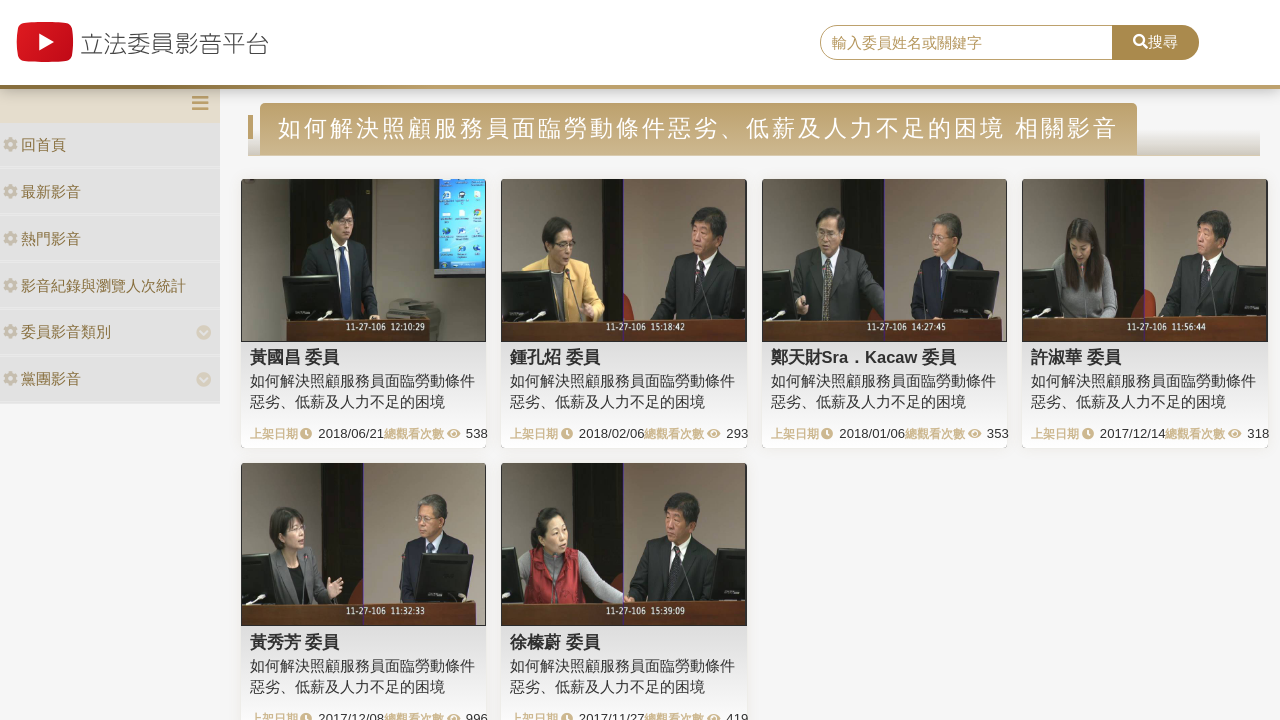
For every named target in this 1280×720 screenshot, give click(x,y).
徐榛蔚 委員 (555, 642)
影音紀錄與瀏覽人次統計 (94, 285)
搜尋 (1155, 41)
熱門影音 (42, 238)
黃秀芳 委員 (295, 642)
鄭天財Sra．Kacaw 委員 (863, 357)
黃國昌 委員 (295, 357)
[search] (966, 43)
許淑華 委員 (1076, 357)
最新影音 (42, 191)
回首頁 (34, 144)
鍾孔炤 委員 (555, 357)
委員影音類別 (57, 331)
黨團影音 (42, 378)
